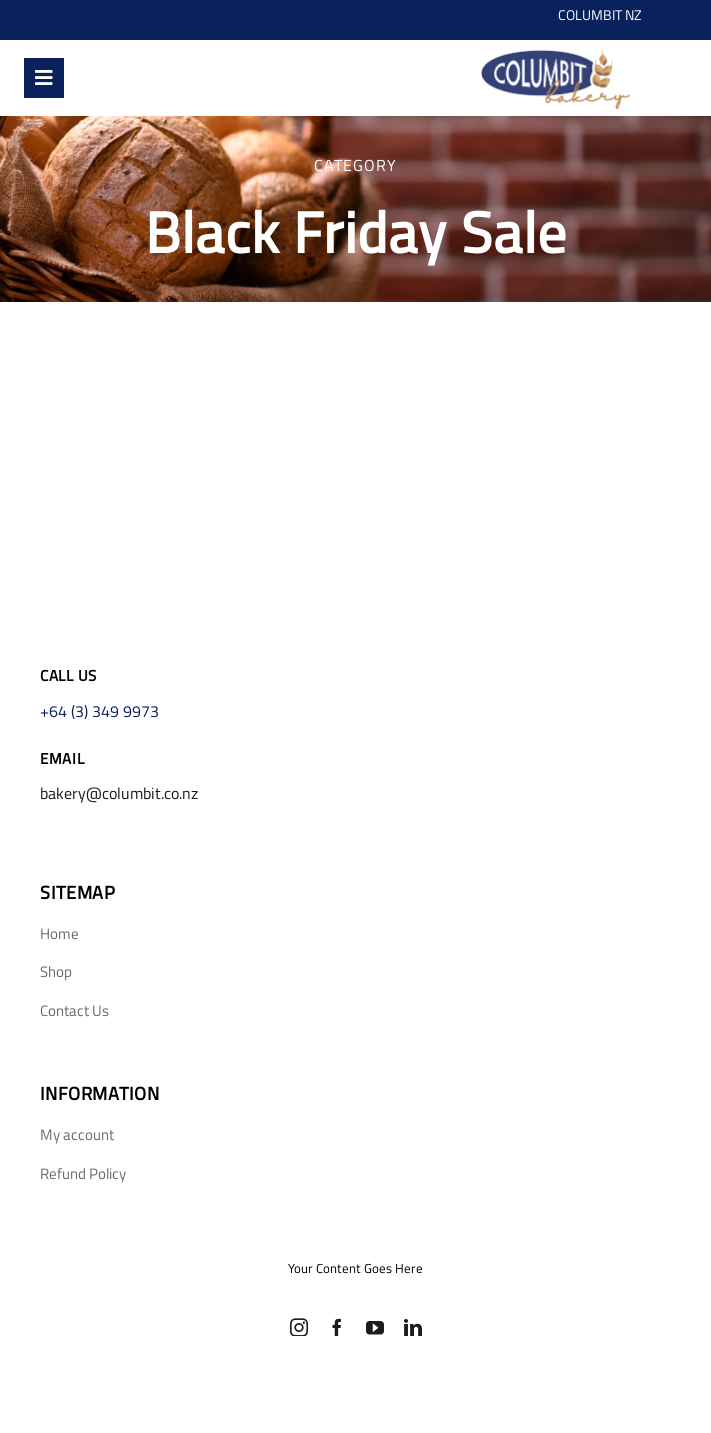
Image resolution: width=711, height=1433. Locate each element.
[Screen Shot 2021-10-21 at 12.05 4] (555, 49)
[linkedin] (413, 1327)
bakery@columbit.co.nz (119, 793)
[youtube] (375, 1327)
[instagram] (299, 1327)
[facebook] (337, 1327)
